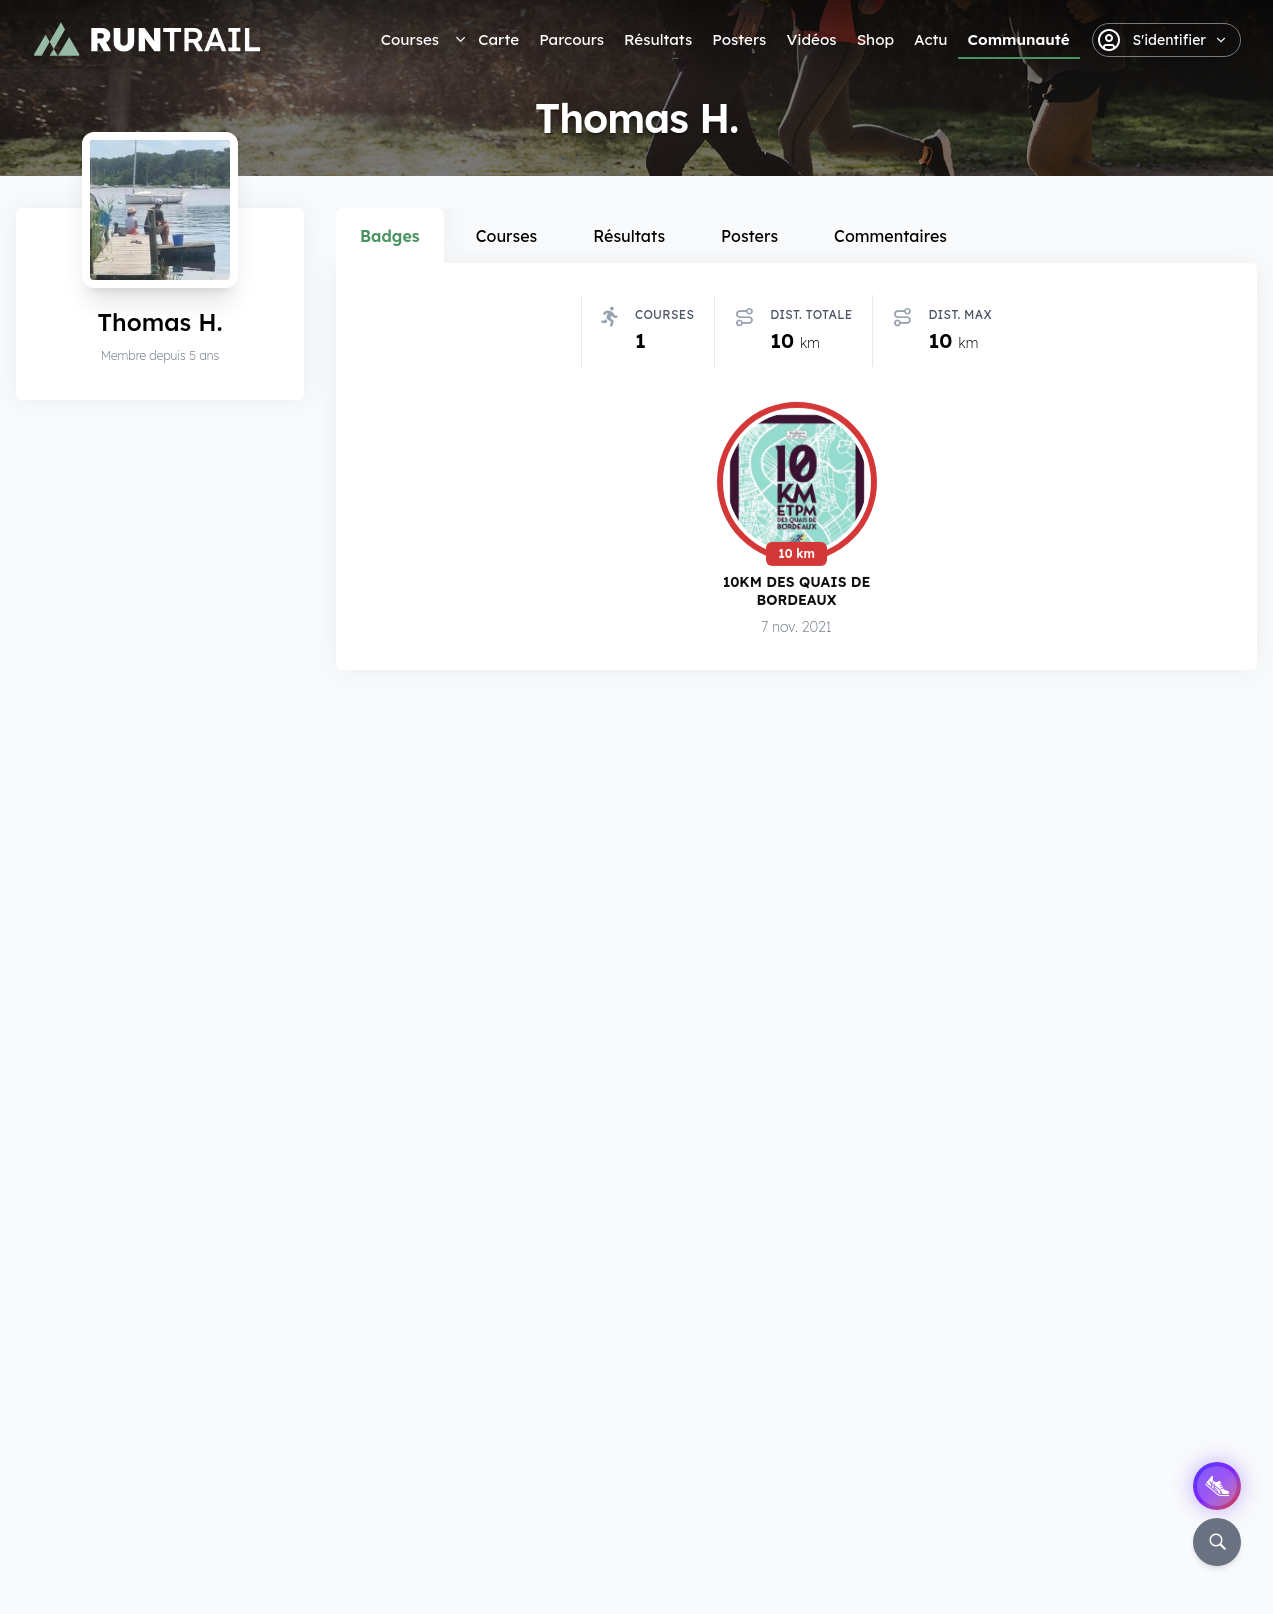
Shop (875, 39)
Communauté (1019, 39)
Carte (498, 39)
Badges (390, 236)
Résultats (658, 39)
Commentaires (890, 236)
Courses (410, 39)
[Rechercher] (1217, 1542)
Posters (739, 39)
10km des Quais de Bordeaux (797, 592)
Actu (930, 39)
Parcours (571, 39)
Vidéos (811, 39)
